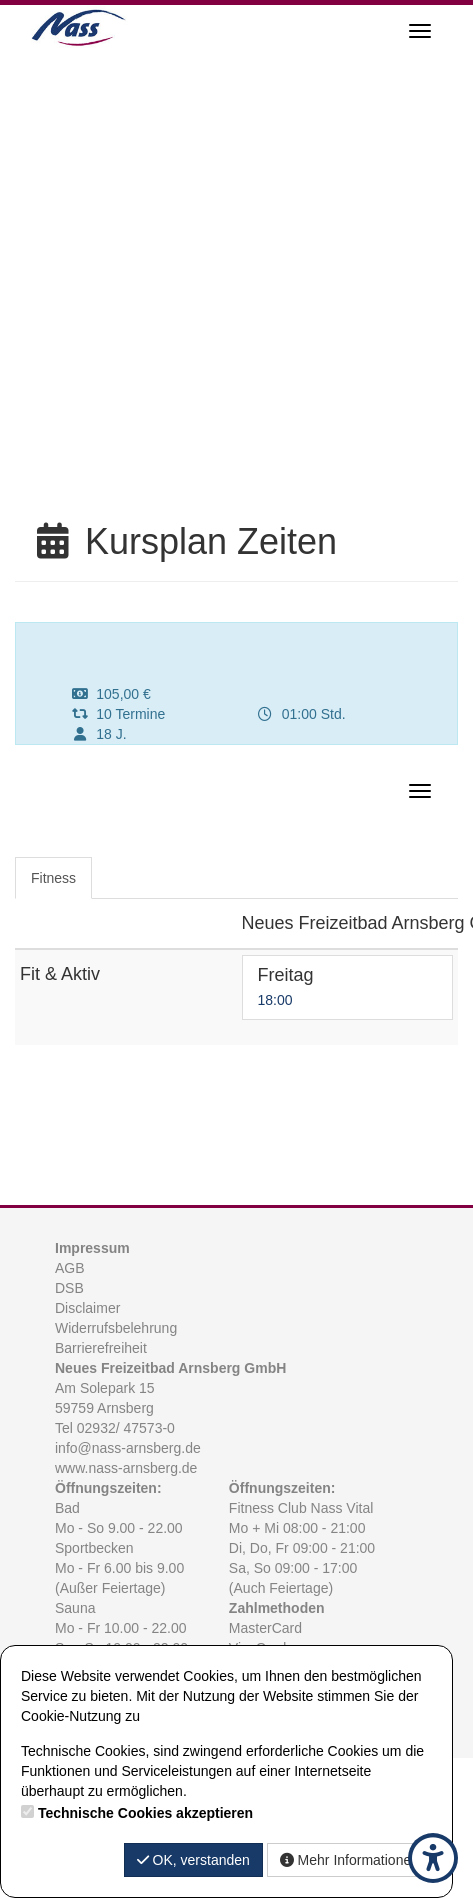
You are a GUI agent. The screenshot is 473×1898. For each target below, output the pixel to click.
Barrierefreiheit (101, 1348)
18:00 (275, 1000)
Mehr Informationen (349, 1860)
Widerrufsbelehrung (116, 1328)
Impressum (92, 1248)
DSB (69, 1288)
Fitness (53, 878)
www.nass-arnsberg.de (126, 1468)
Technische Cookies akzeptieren (145, 1813)
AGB (70, 1268)
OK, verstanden (193, 1860)
